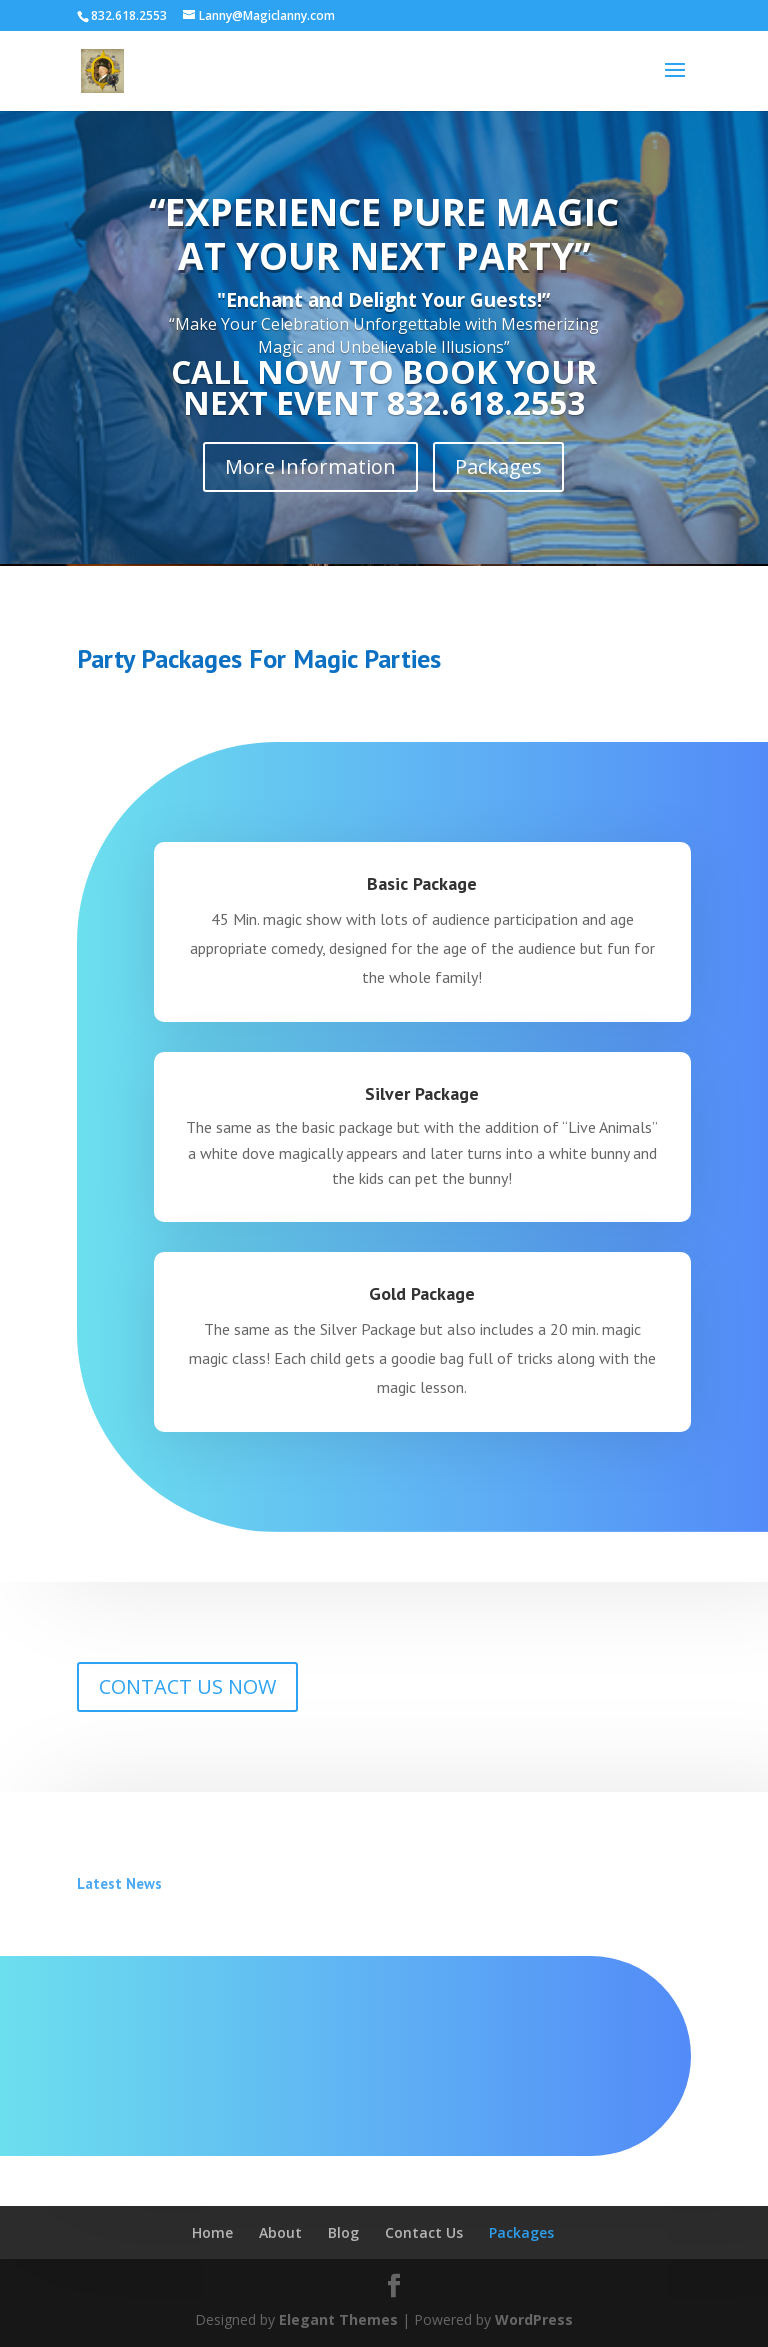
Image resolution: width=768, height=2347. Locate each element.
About (280, 2232)
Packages (498, 466)
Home (212, 2232)
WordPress (534, 2319)
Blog (343, 2232)
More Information (310, 466)
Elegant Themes (338, 2319)
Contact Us (424, 2232)
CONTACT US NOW (187, 1686)
